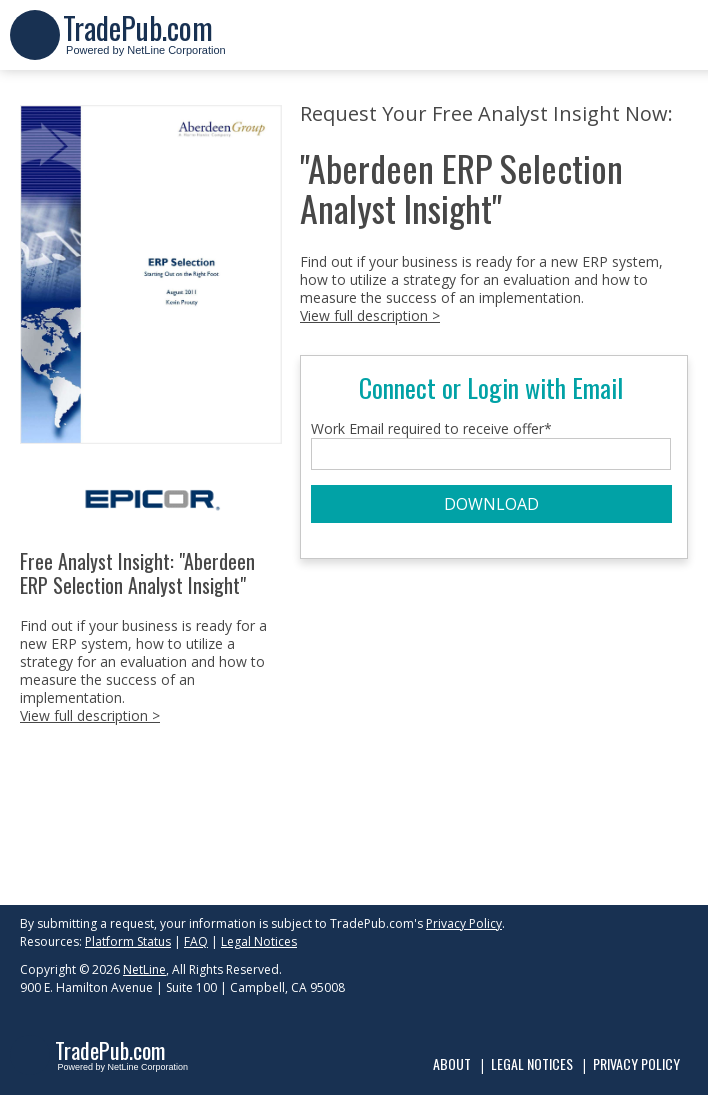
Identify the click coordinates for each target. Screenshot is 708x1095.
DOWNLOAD (491, 504)
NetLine (144, 969)
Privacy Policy (464, 923)
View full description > (90, 715)
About (452, 1063)
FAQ (196, 941)
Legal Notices (259, 941)
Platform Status (128, 941)
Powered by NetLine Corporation (144, 43)
